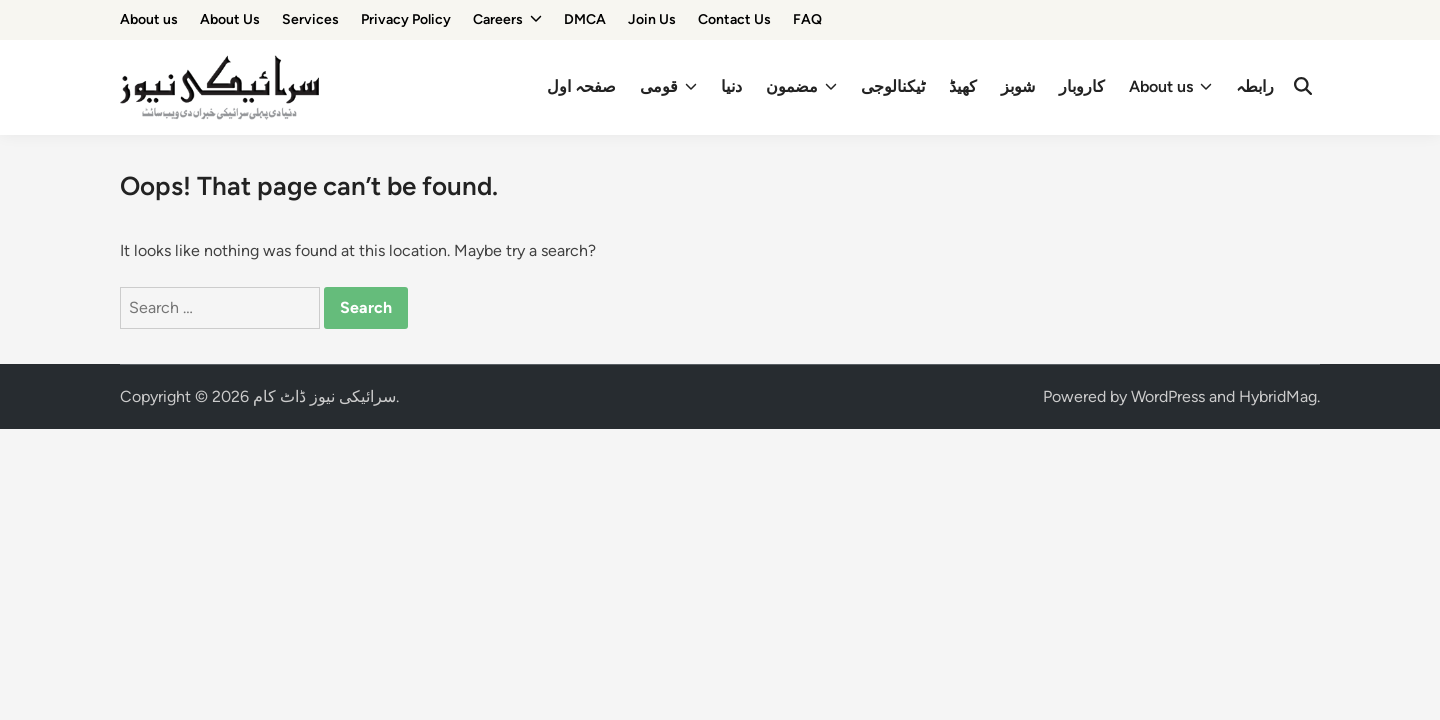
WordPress (1168, 396)
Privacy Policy (406, 19)
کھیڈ (963, 86)
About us (149, 19)
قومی (668, 87)
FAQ (807, 19)
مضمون (801, 87)
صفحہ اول (581, 86)
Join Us (652, 19)
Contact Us (734, 19)
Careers (507, 20)
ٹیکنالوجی (893, 86)
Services (310, 19)
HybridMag (1278, 396)
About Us (230, 19)
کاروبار (1082, 86)
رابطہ (1255, 86)
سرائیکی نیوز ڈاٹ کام (324, 396)
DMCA (585, 19)
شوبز (1018, 86)
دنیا (731, 86)
